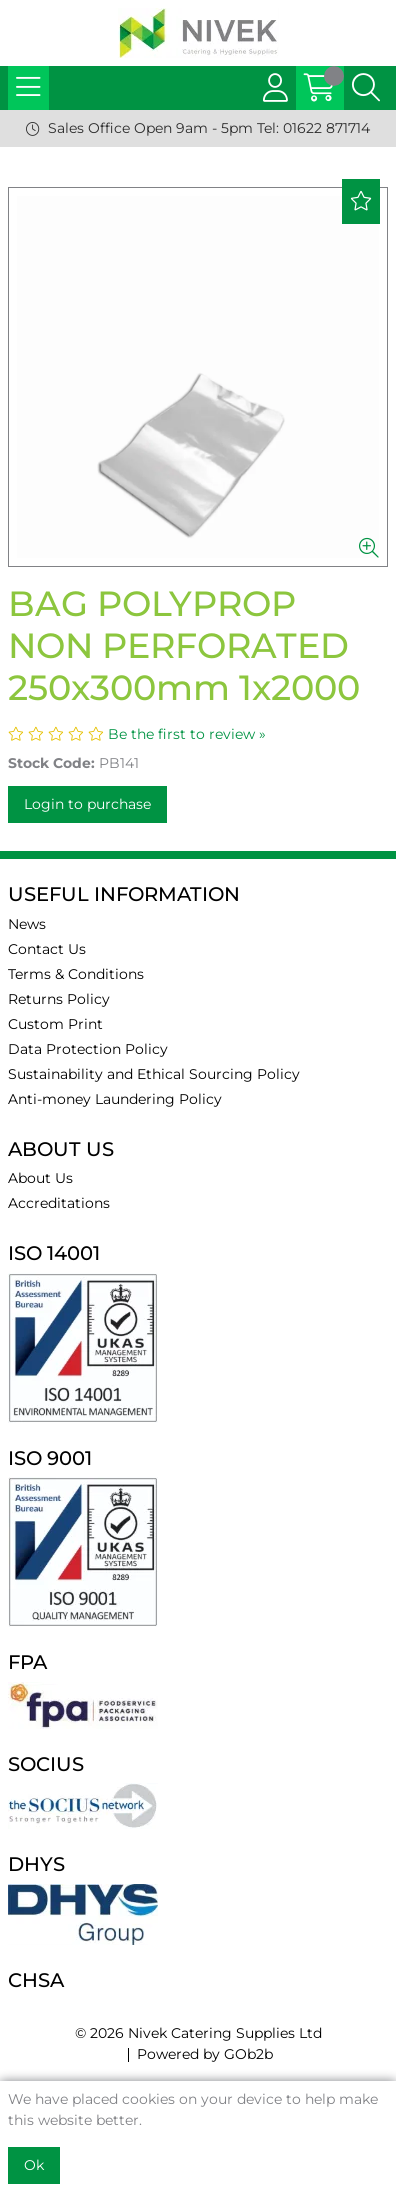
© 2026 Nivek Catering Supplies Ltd (198, 2033)
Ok (34, 2165)
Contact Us (47, 949)
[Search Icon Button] (366, 88)
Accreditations (59, 1203)
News (27, 924)
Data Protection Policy (88, 1049)
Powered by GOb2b (205, 2054)
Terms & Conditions (76, 974)
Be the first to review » (187, 734)
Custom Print (55, 1024)
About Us (40, 1178)
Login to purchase (87, 804)
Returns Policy (59, 999)
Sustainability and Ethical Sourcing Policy (154, 1074)
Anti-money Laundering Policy (115, 1099)
